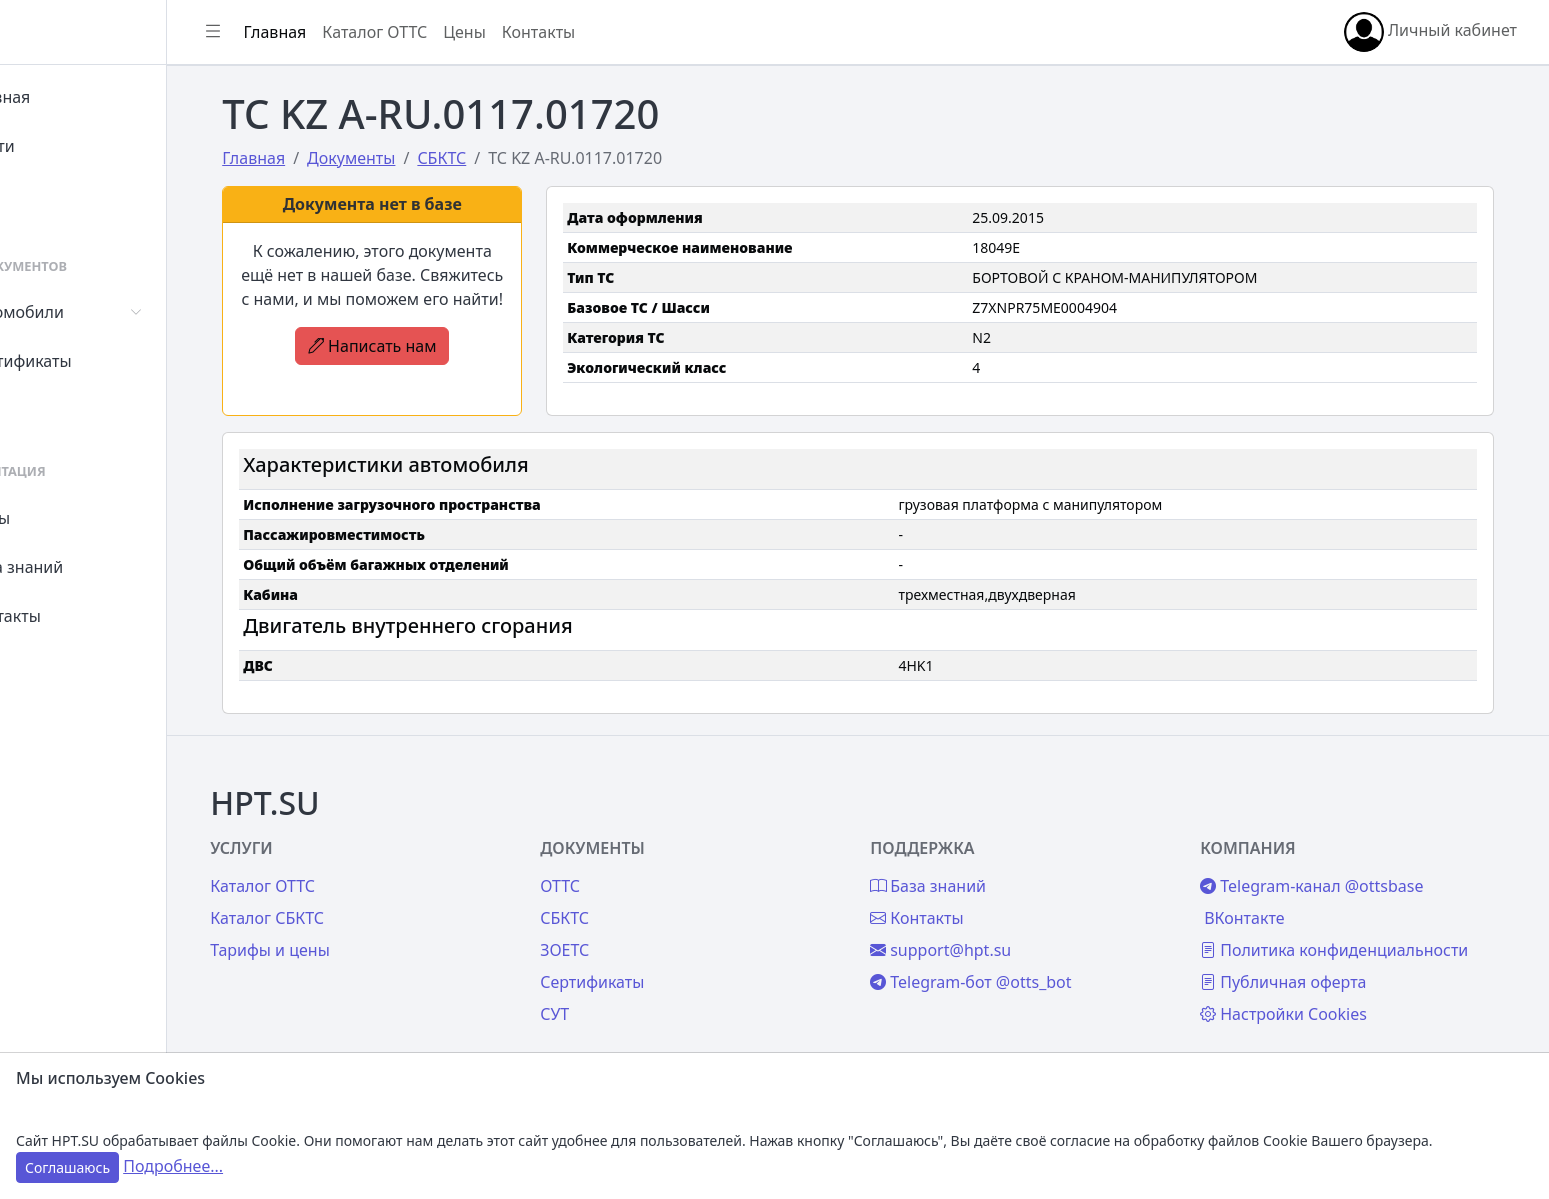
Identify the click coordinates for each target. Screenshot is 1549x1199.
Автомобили (88, 312)
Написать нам (426, 370)
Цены (61, 518)
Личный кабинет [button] (1430, 32)
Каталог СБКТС (349, 897)
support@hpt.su (985, 929)
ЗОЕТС (627, 929)
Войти (63, 146)
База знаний (88, 567)
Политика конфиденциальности (1360, 929)
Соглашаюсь (67, 1167)
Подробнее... (173, 1166)
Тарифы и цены (352, 929)
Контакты (76, 616)
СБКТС (627, 897)
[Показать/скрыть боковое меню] (302, 32)
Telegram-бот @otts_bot (1015, 961)
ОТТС (623, 865)
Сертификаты (92, 361)
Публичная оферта (1309, 961)
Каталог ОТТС (463, 32)
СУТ (54, 410)
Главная (71, 97)
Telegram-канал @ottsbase (1337, 865)
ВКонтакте (1270, 897)
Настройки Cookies (1309, 993)
